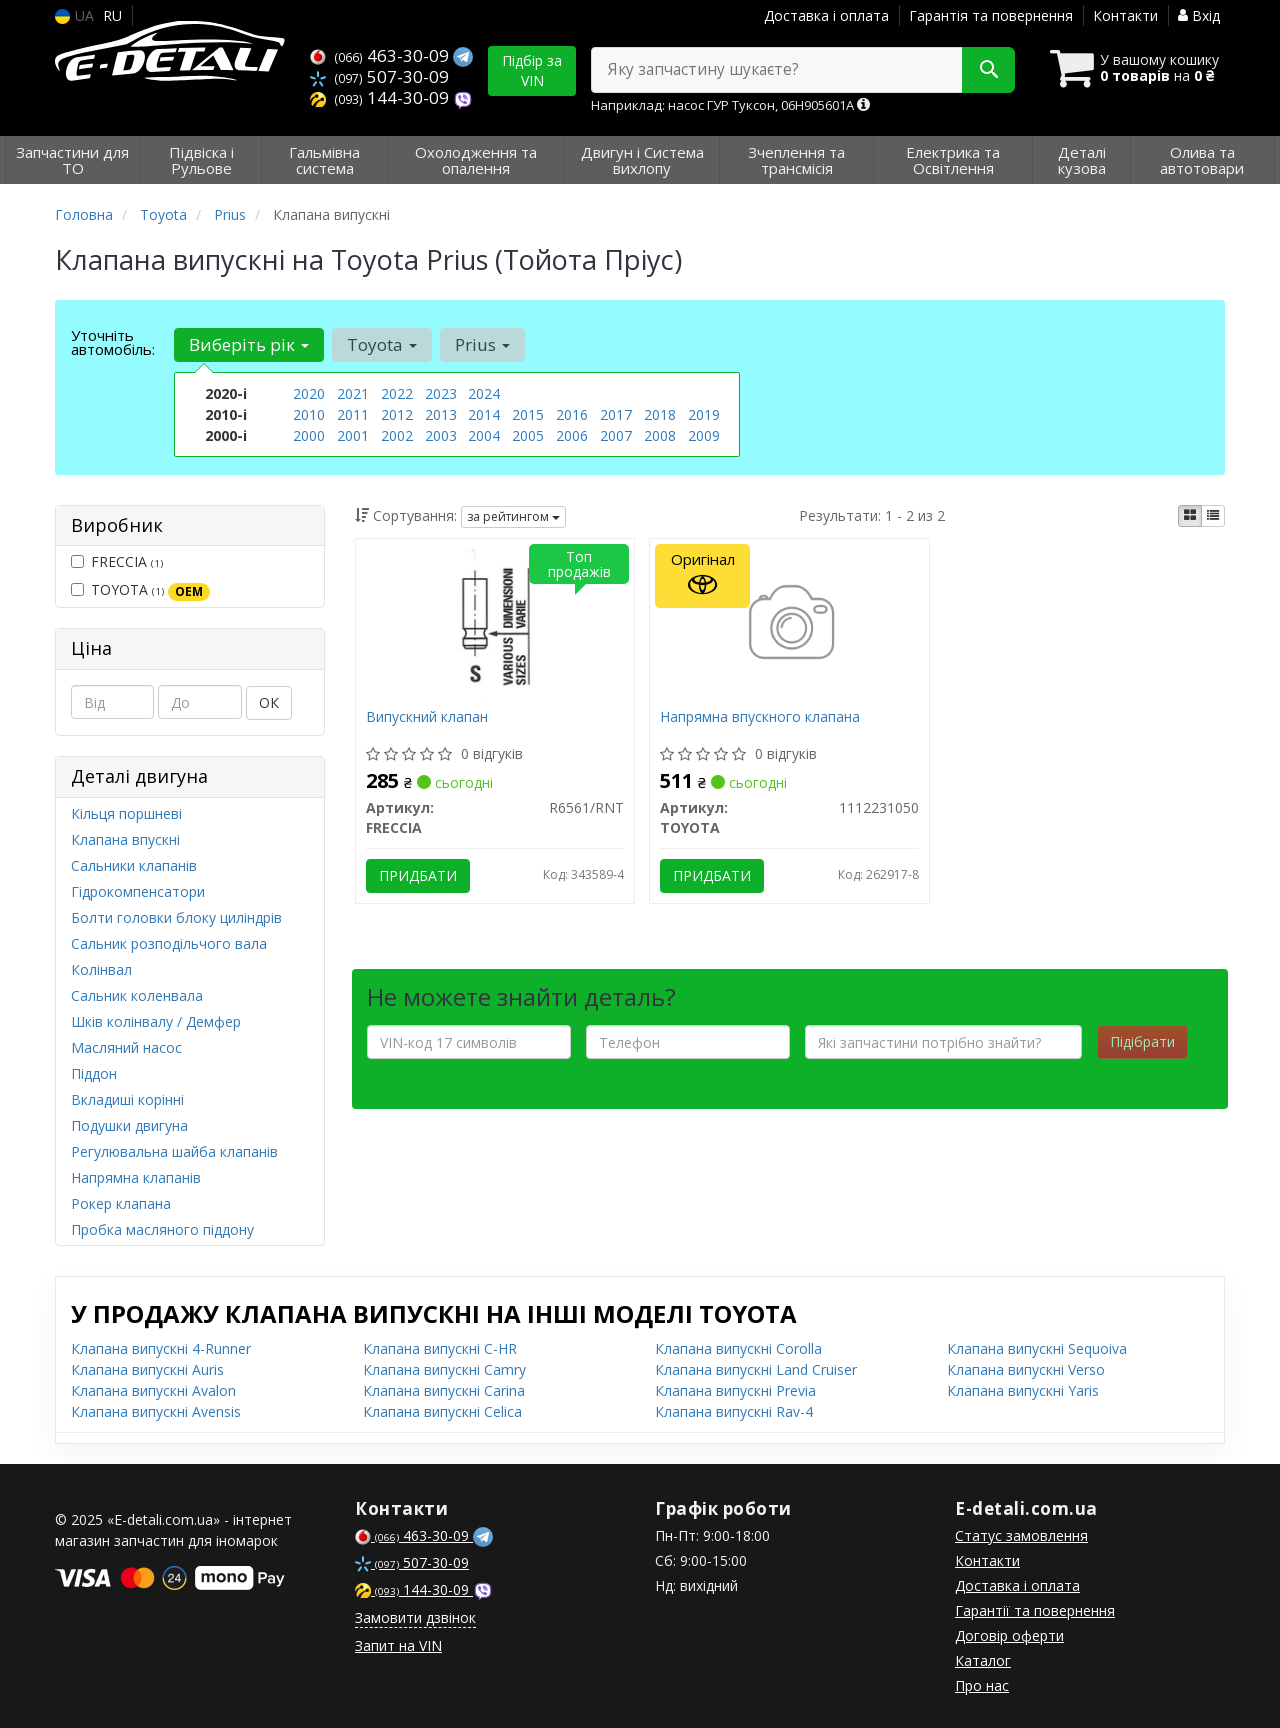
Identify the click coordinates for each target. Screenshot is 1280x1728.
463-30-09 (381, 55)
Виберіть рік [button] (249, 344)
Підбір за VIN (532, 70)
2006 (572, 435)
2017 (616, 414)
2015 (528, 414)
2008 (660, 435)
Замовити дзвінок (415, 1617)
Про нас (982, 1685)
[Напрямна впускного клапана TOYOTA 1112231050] (789, 624)
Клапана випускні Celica (442, 1411)
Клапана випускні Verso (1026, 1369)
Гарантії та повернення (1035, 1610)
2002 (397, 435)
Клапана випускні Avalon (153, 1390)
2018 (660, 414)
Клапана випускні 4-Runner (161, 1348)
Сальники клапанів (134, 865)
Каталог (983, 1660)
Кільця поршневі (126, 813)
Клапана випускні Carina (444, 1390)
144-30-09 (381, 97)
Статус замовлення (1021, 1535)
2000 (309, 435)
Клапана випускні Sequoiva (1037, 1348)
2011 (353, 414)
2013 (441, 414)
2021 (353, 393)
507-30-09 (379, 76)
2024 (484, 393)
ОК (269, 702)
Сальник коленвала (137, 995)
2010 (309, 414)
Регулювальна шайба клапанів (174, 1151)
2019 (704, 414)
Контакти (1125, 15)
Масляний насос (126, 1047)
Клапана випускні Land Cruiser (756, 1369)
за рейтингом (513, 516)
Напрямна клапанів (136, 1177)
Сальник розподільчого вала (169, 943)
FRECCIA (117, 561)
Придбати (418, 875)
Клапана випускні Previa (735, 1390)
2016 (572, 414)
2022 (397, 393)
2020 (309, 393)
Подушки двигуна (129, 1125)
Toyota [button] (382, 344)
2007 (616, 435)
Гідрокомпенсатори (138, 891)
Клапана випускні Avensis (156, 1411)
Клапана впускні (125, 839)
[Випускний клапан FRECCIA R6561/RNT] (495, 624)
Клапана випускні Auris (147, 1369)
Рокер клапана (121, 1203)
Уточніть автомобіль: (113, 342)
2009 (704, 435)
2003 (441, 435)
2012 (397, 414)
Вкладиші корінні (127, 1099)
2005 (528, 435)
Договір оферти (1009, 1635)
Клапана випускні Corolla (738, 1348)
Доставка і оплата (826, 15)
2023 (441, 393)
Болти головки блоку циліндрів (176, 917)
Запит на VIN (398, 1645)
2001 (353, 435)
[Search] (988, 70)
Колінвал (101, 969)
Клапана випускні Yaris (1023, 1390)
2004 (484, 435)
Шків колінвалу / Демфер (156, 1021)
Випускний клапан (427, 717)
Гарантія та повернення (991, 15)
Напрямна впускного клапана (760, 717)
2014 (484, 414)
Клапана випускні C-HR (440, 1348)
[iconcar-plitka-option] (1190, 516)
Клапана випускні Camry (444, 1369)
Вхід (1199, 15)
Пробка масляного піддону (162, 1229)
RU (112, 15)
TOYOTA (140, 590)
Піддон (94, 1073)
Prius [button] (482, 344)
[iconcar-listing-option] (1213, 516)
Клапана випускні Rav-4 (734, 1411)
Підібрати (1142, 1041)
